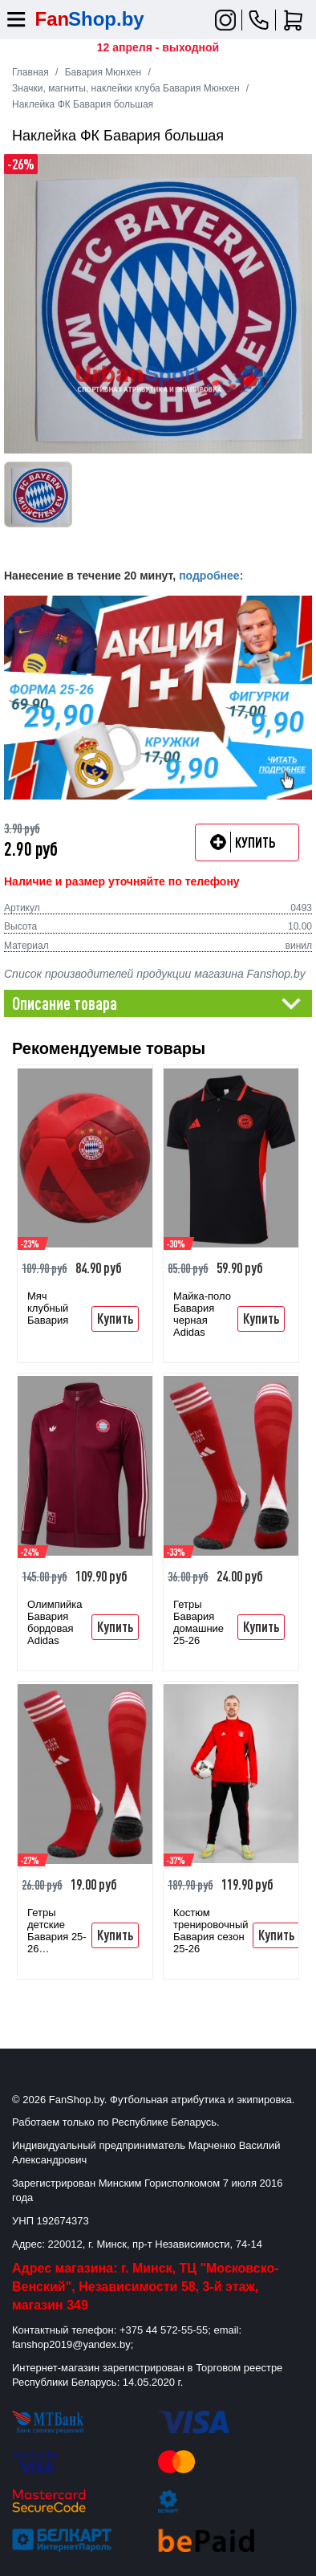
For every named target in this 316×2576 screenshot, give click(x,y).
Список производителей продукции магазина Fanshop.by (155, 973)
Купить (115, 1318)
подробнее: (211, 575)
